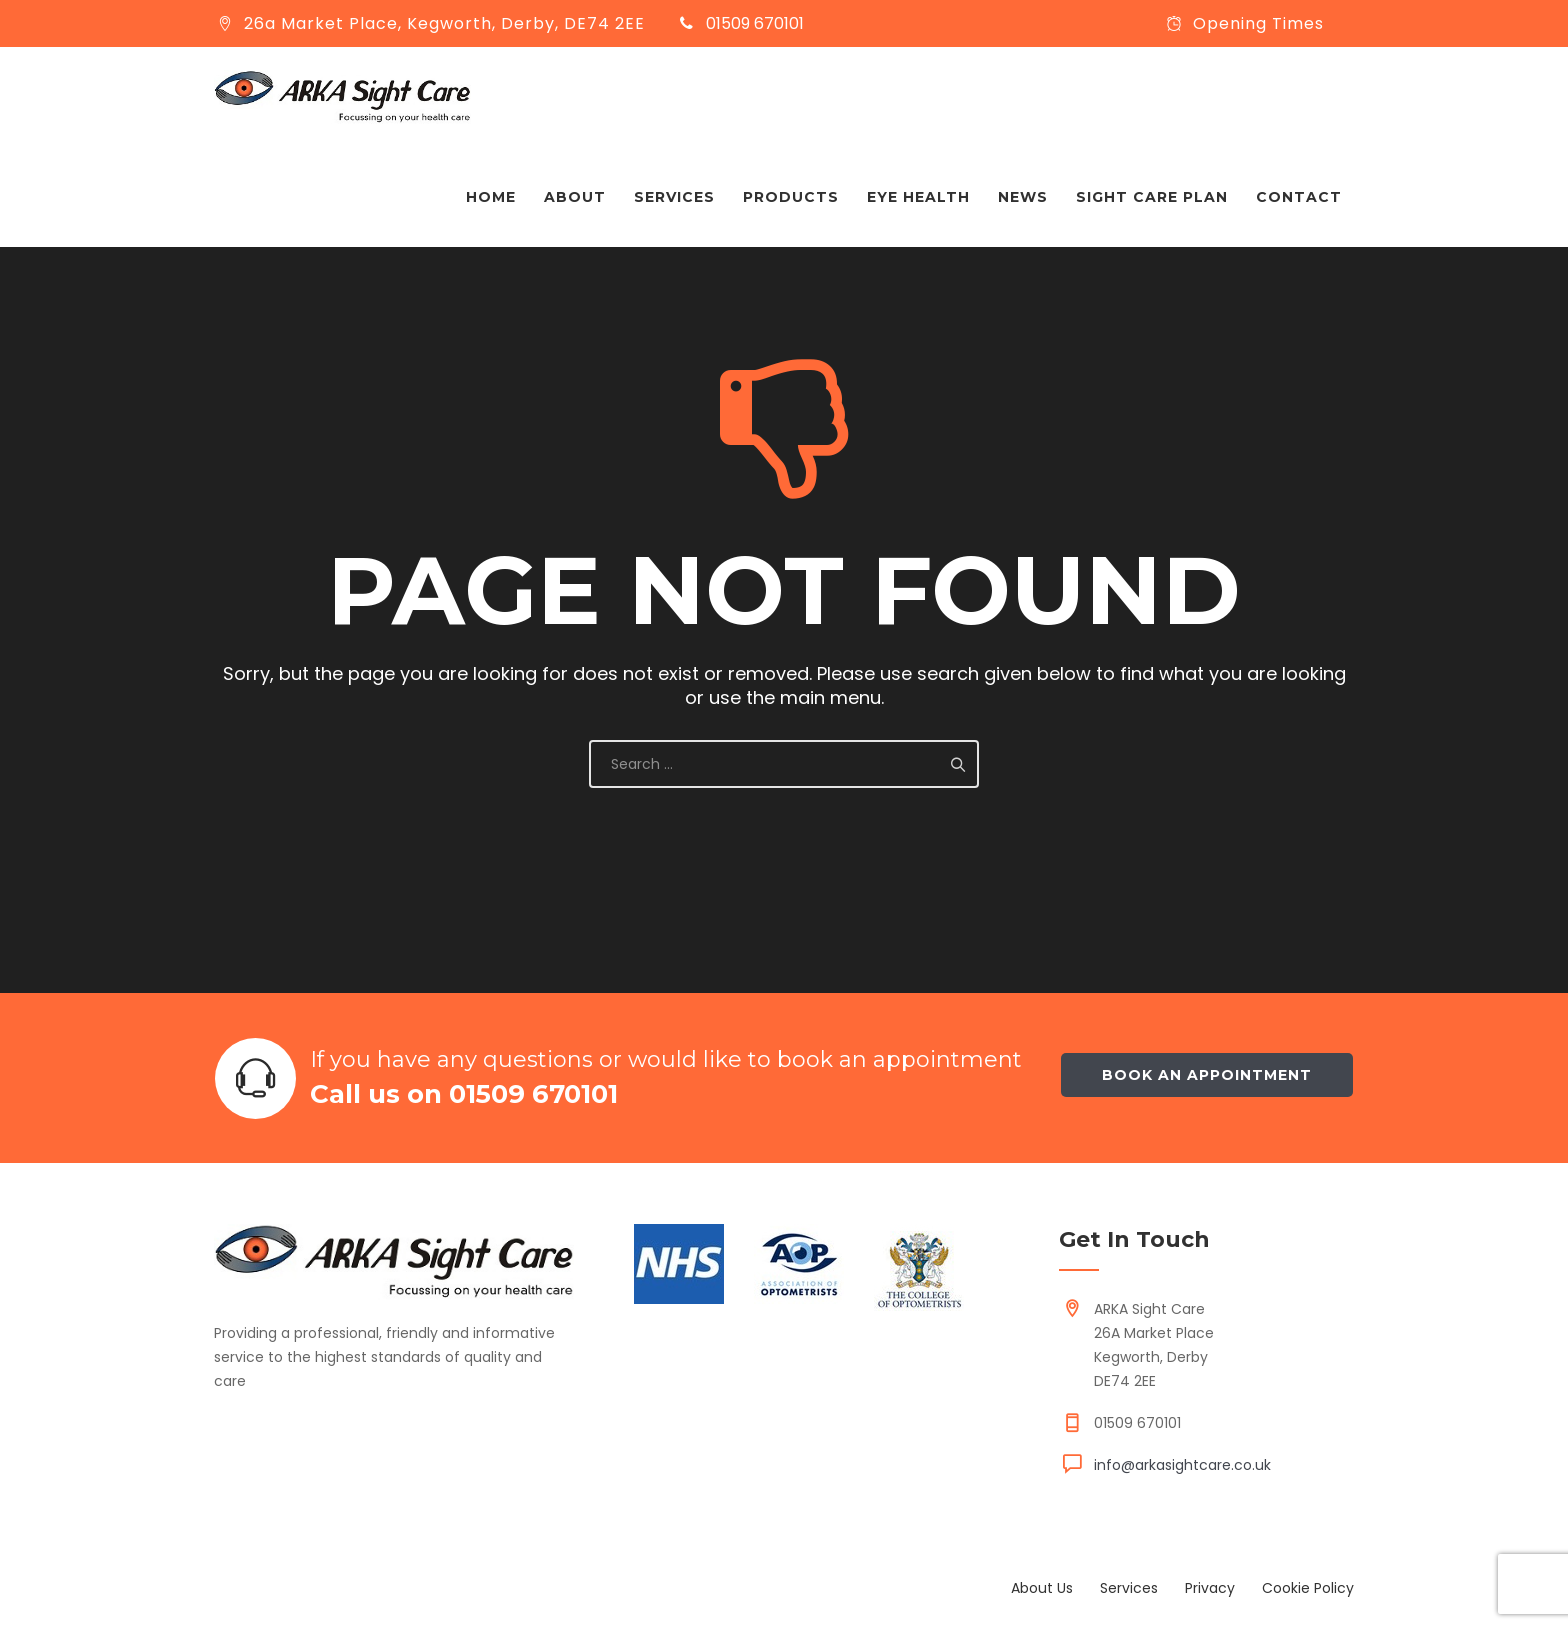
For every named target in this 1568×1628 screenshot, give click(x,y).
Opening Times (1258, 23)
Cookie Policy (1308, 1588)
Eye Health (918, 197)
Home (491, 197)
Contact (1299, 197)
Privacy (1210, 1588)
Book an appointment (1207, 1075)
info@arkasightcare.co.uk (1182, 1465)
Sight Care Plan (1152, 197)
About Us (1042, 1588)
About (575, 197)
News (1023, 197)
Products (791, 197)
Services (674, 197)
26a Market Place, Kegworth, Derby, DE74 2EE (444, 23)
